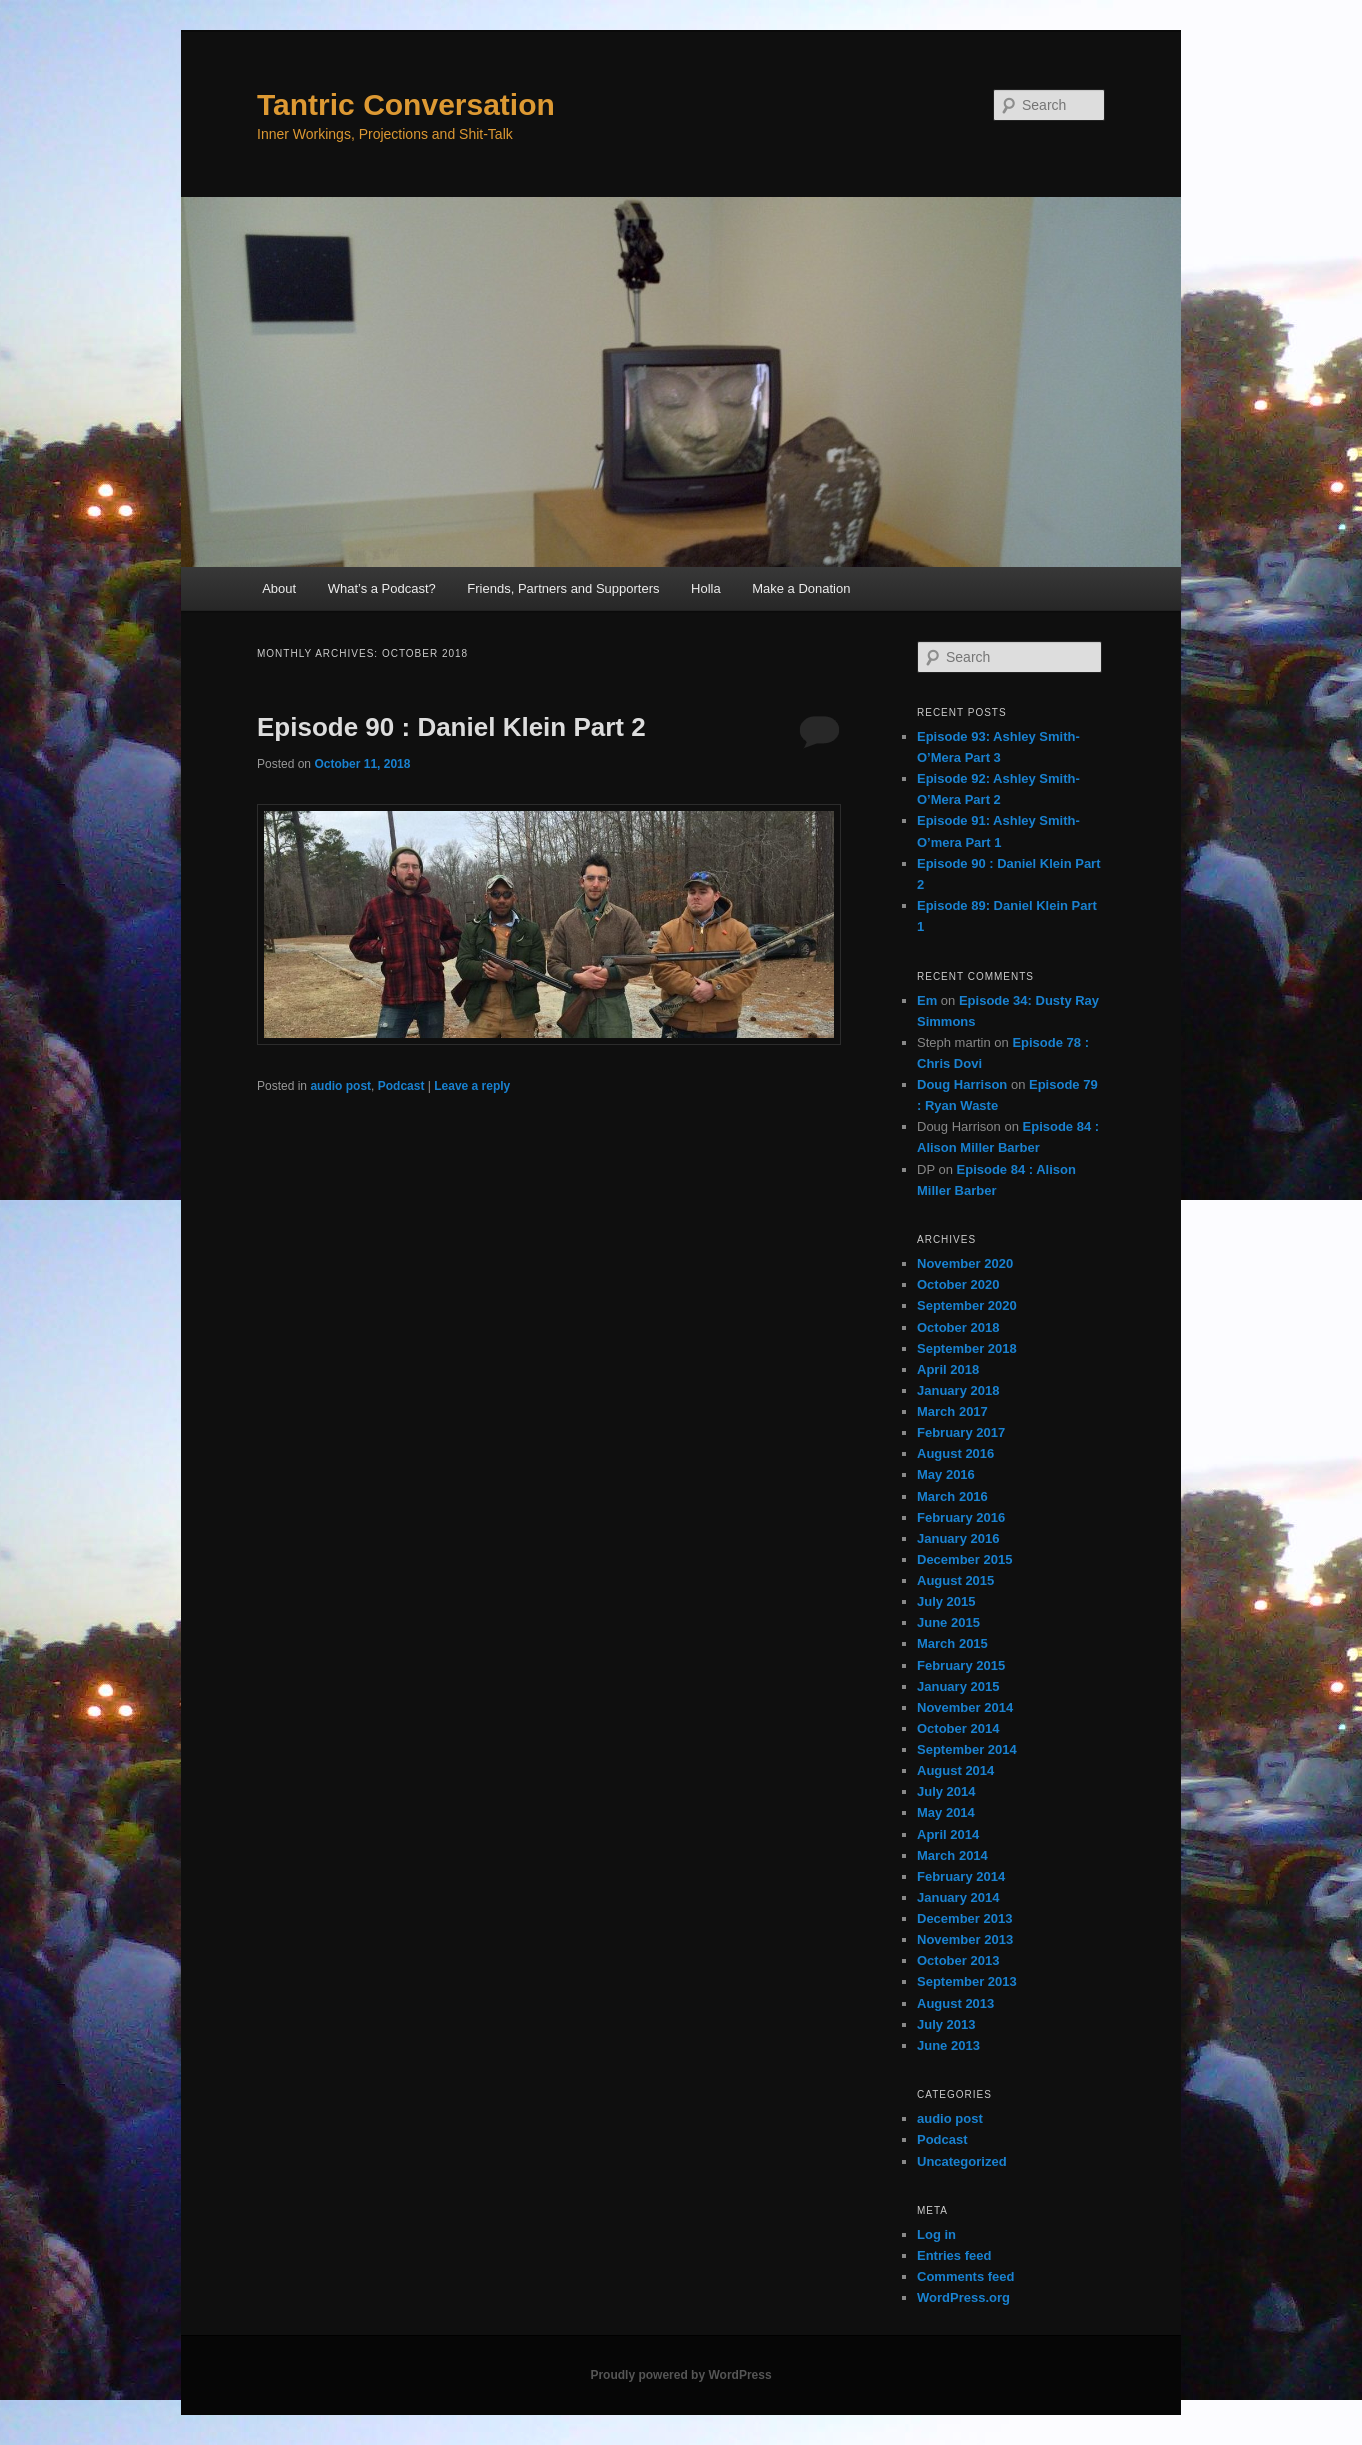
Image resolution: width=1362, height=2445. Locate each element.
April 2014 (948, 1834)
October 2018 (958, 1327)
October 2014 (958, 1728)
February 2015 (961, 1665)
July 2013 (946, 2024)
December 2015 (964, 1559)
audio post (340, 1086)
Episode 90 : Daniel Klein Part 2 (451, 727)
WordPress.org (963, 2297)
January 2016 (958, 1538)
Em (927, 1000)
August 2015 (955, 1580)
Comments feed (966, 2276)
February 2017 (961, 1432)
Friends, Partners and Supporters (563, 588)
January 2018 (958, 1390)
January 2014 (958, 1897)
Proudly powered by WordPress (680, 2375)
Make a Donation (801, 588)
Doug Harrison (962, 1084)
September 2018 (967, 1348)
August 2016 (955, 1453)
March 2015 (952, 1643)
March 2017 (952, 1411)
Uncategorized (962, 2161)
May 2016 (946, 1474)
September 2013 (967, 1981)
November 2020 (965, 1263)
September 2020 (967, 1305)
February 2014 (961, 1876)
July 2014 (946, 1791)
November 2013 (965, 1939)
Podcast (401, 1086)
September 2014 (967, 1749)
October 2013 (958, 1960)
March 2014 (952, 1855)
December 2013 (964, 1918)
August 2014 (955, 1770)
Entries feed (954, 2255)
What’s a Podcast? (382, 588)
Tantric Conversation (406, 104)
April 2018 (948, 1369)
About (279, 588)
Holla (706, 588)
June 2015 (948, 1622)
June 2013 (948, 2045)
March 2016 (952, 1496)
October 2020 (958, 1284)
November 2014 (965, 1707)
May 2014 (946, 1812)
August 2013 (955, 2003)
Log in (936, 2234)
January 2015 (958, 1686)
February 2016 (961, 1517)
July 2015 (946, 1601)
